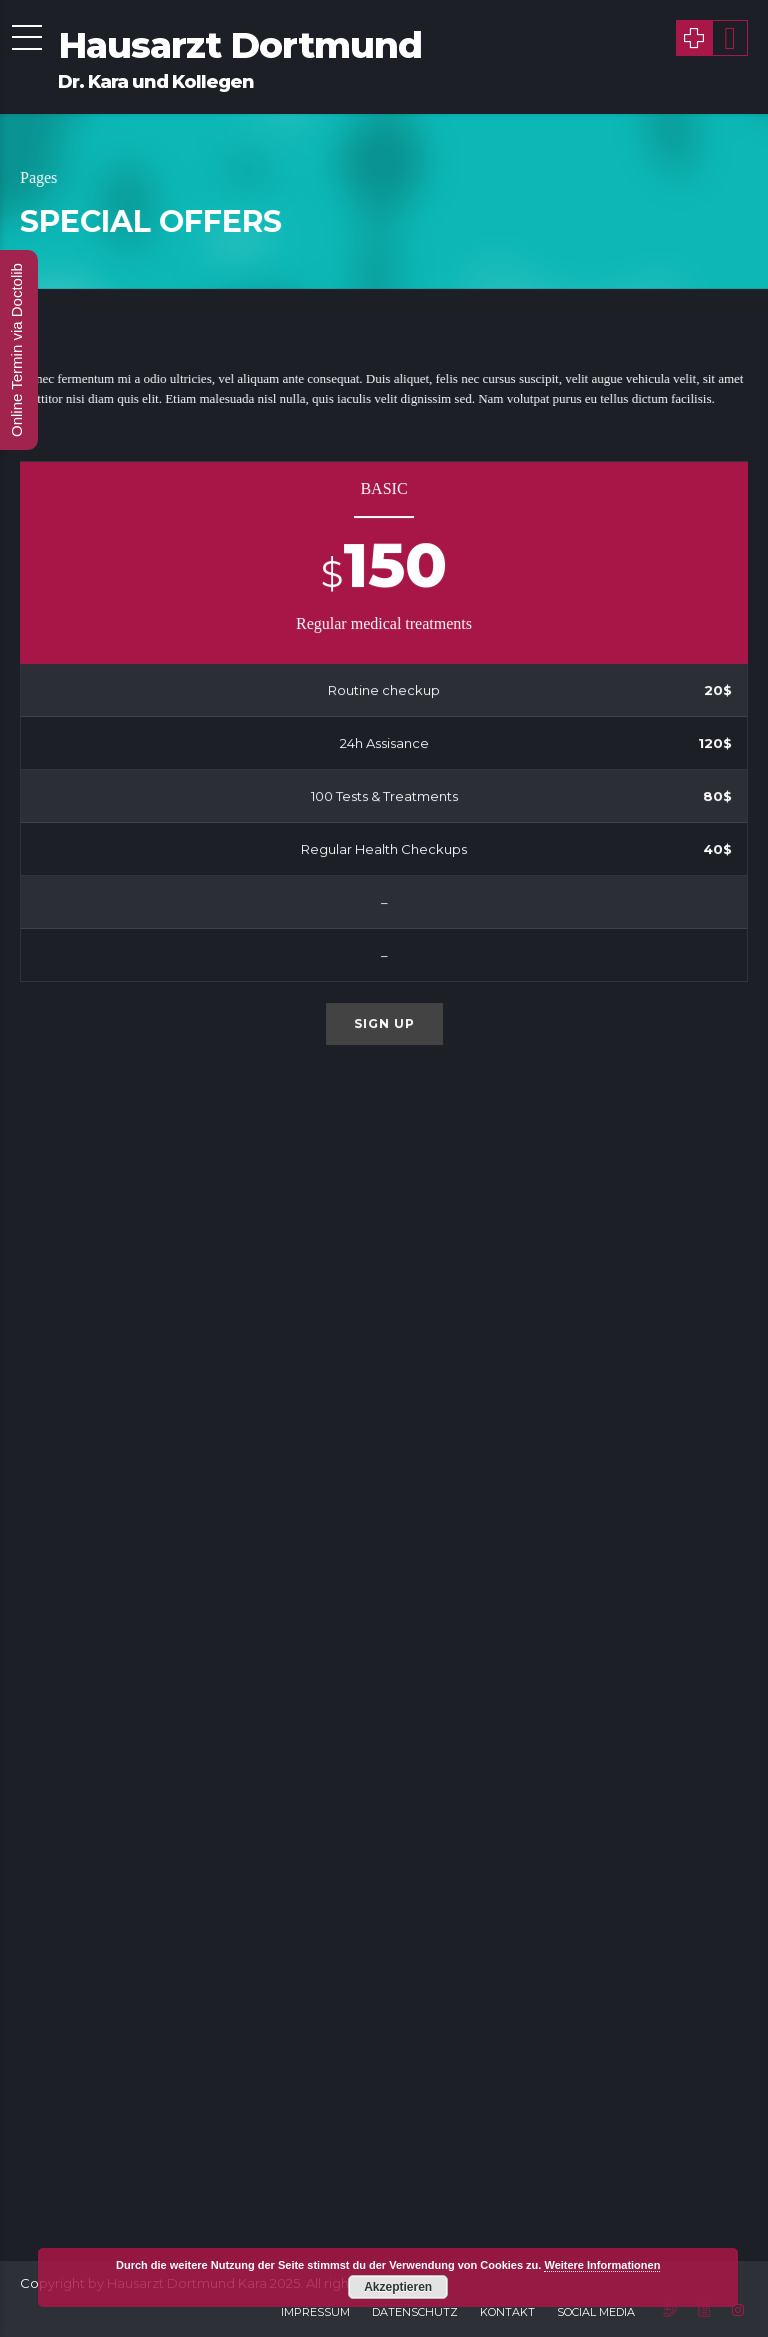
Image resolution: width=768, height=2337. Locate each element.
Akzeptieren (398, 2287)
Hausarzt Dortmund (240, 45)
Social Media (596, 2312)
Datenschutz (415, 2312)
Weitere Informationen (602, 2265)
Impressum (315, 2312)
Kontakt (507, 2312)
